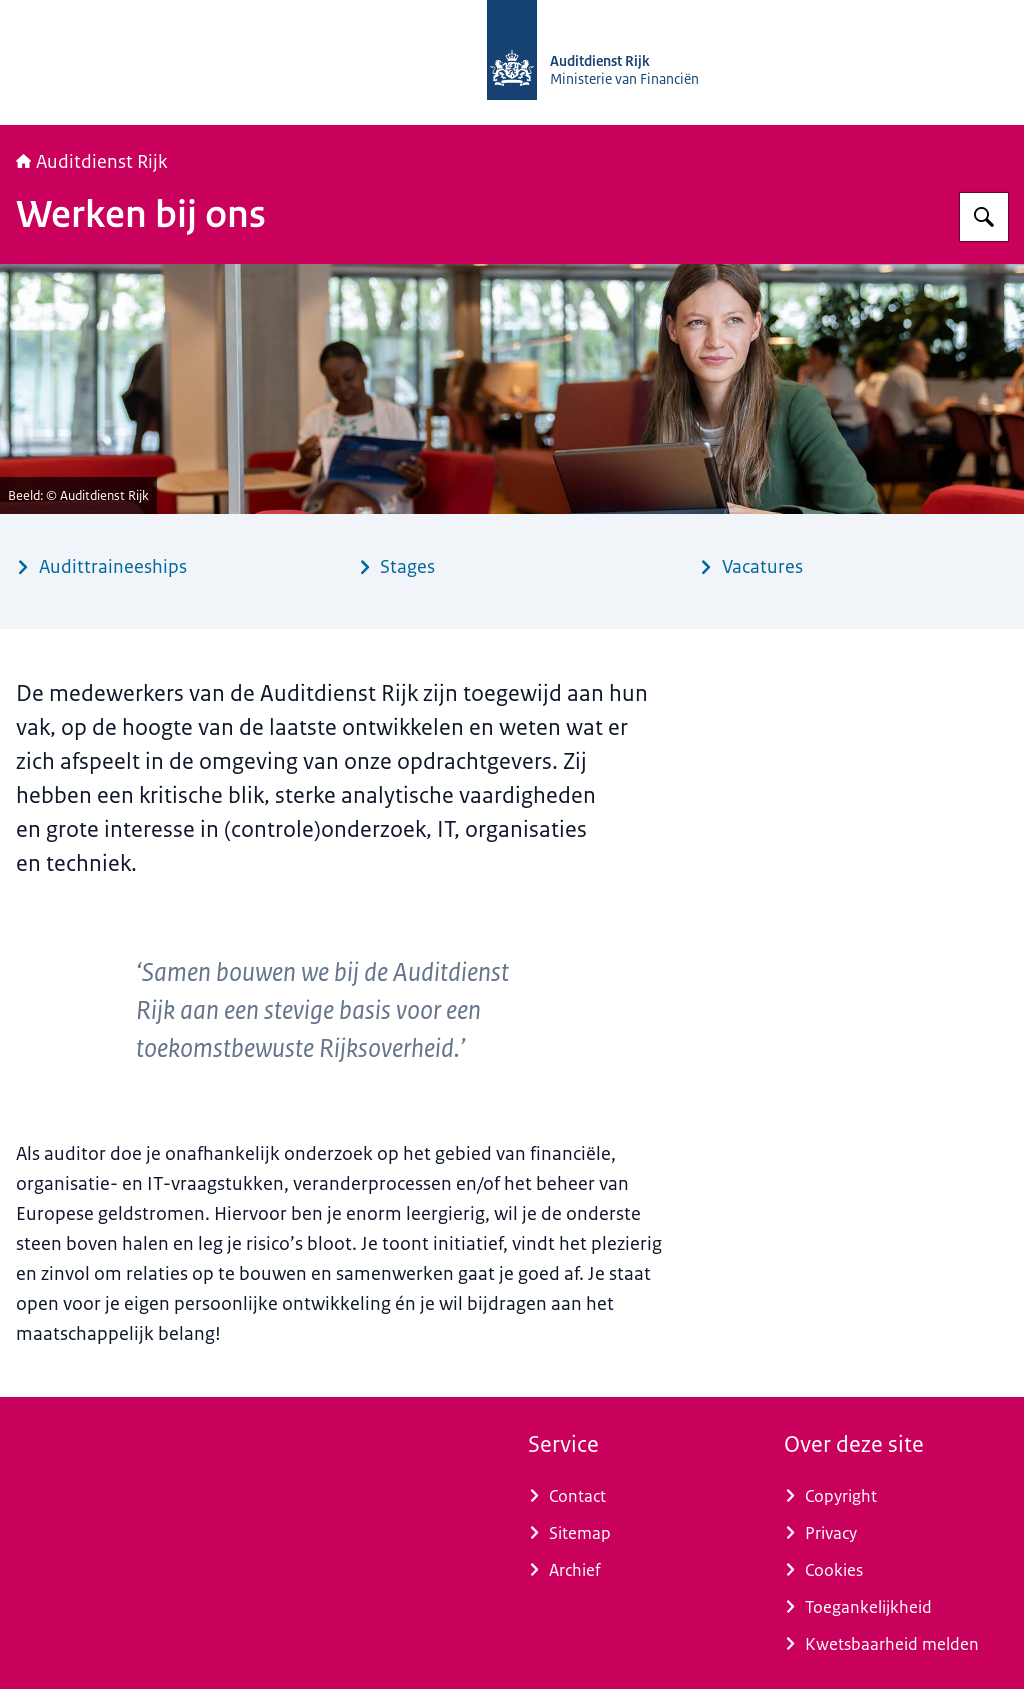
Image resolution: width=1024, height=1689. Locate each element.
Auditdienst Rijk (92, 162)
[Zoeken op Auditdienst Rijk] (984, 217)
